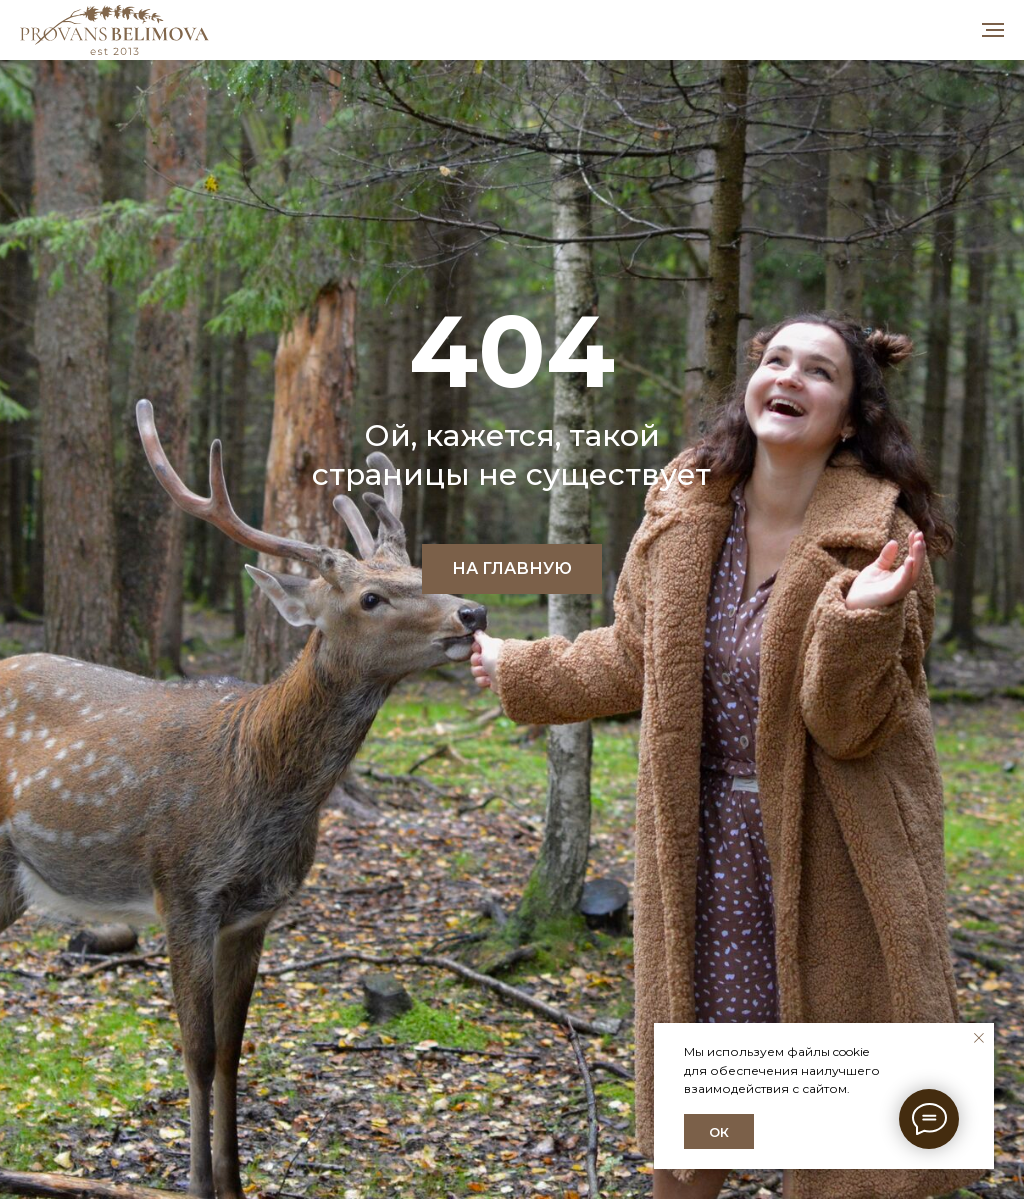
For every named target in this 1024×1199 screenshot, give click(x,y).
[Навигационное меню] (993, 30)
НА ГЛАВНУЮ (512, 568)
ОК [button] (719, 1132)
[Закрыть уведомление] (979, 1038)
